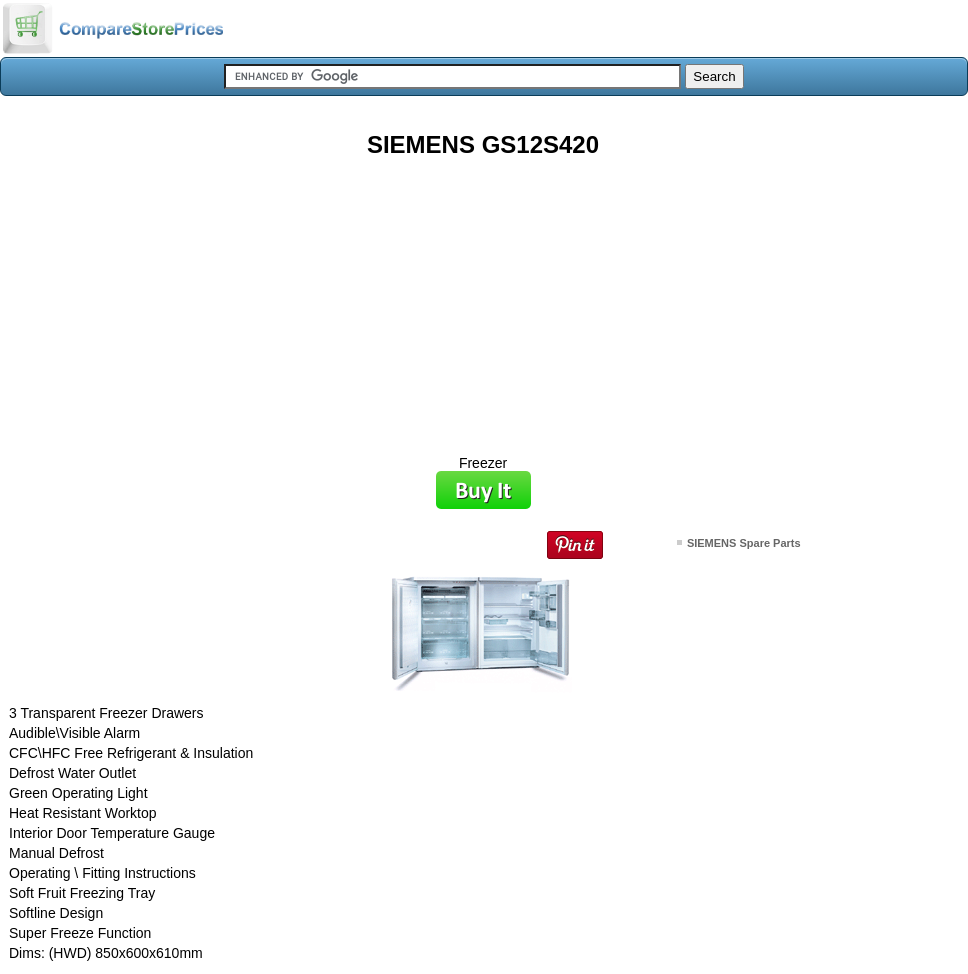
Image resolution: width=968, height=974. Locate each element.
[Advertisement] (483, 299)
